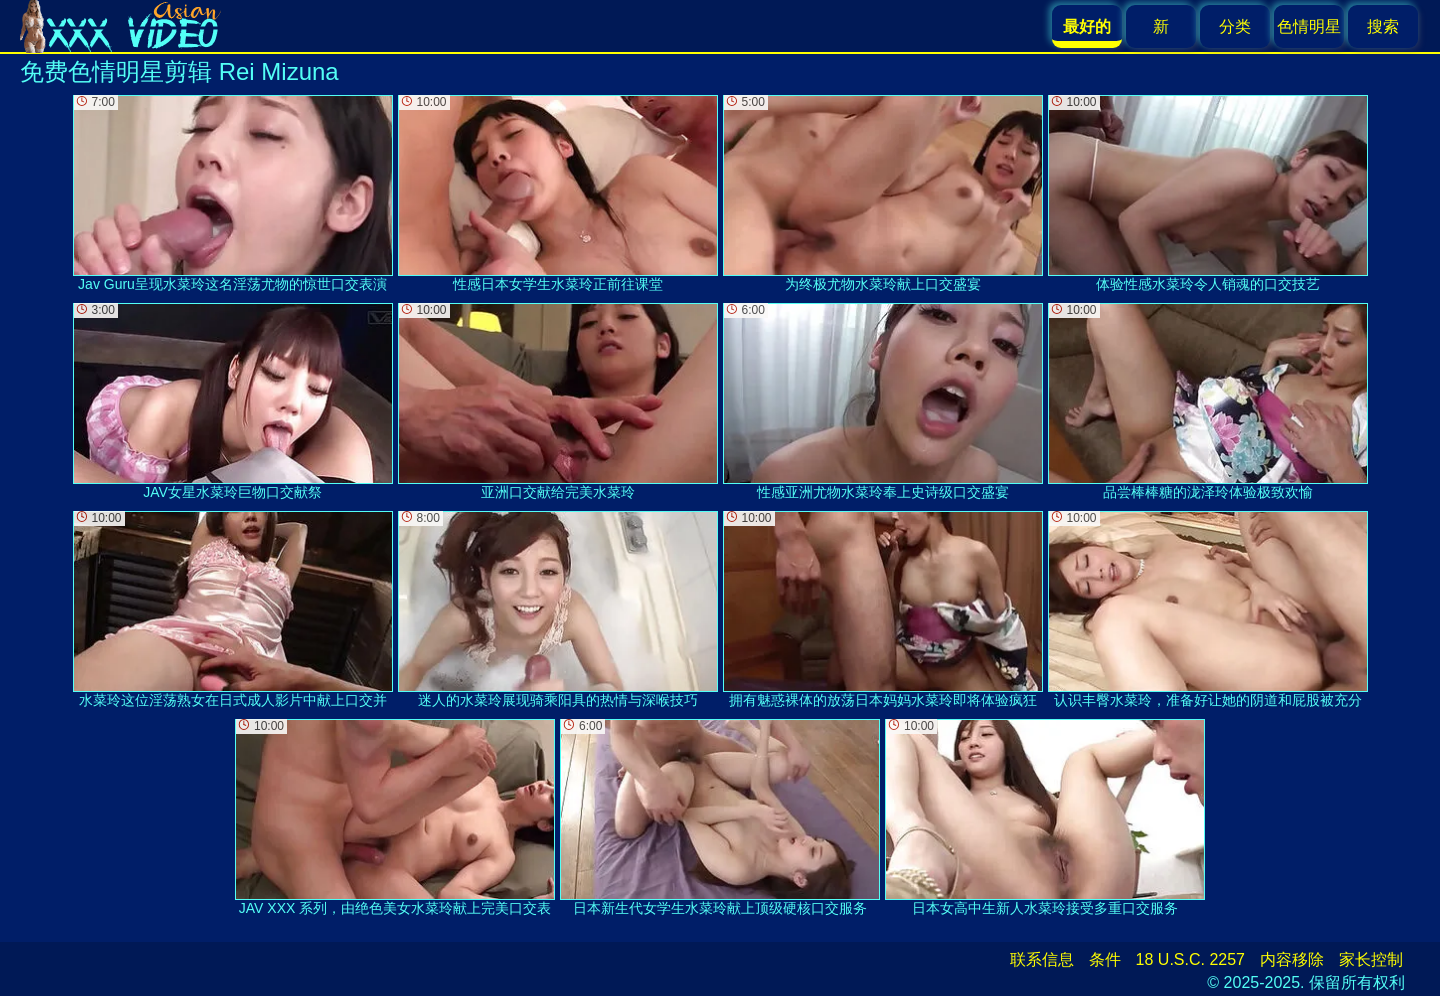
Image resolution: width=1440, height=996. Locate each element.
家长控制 (1371, 959)
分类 (1235, 26)
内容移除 (1292, 959)
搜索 (1383, 26)
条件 (1105, 959)
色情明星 (1309, 26)
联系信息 (1042, 959)
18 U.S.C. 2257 (1190, 959)
